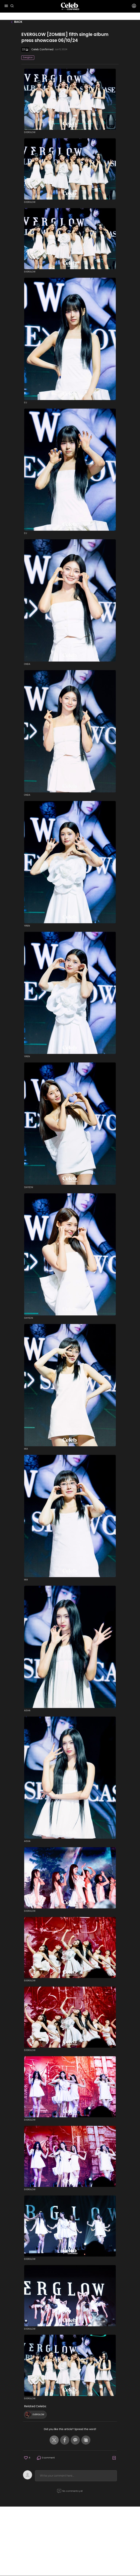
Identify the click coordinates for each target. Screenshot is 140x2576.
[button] (54, 2440)
